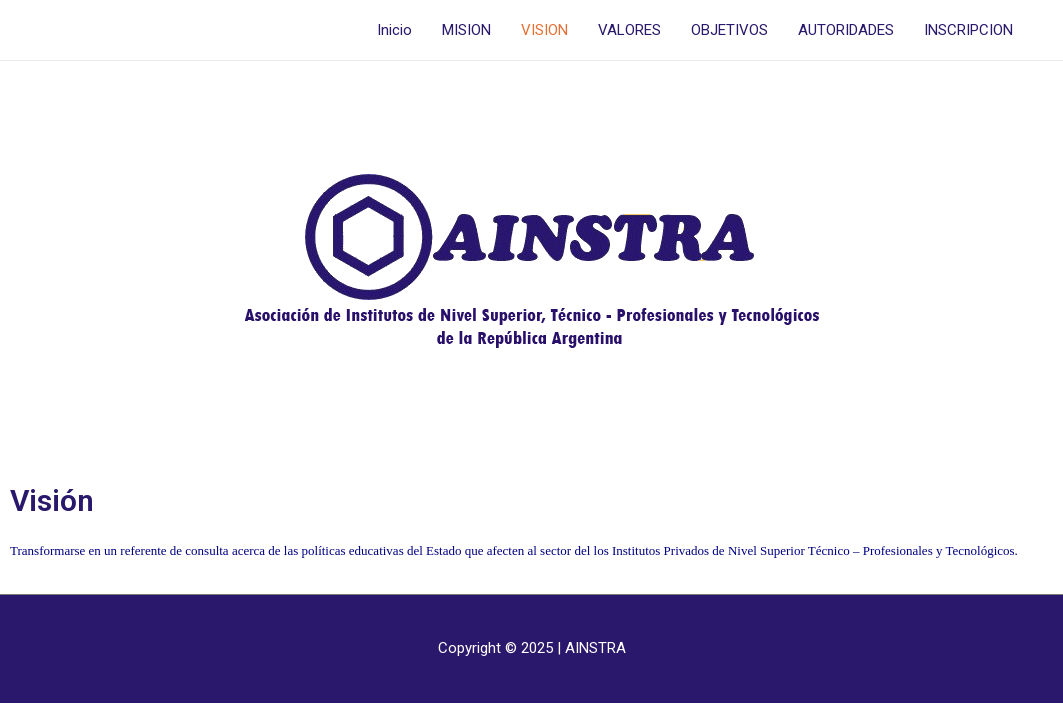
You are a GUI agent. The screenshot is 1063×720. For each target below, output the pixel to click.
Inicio (394, 30)
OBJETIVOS (729, 30)
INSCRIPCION (968, 30)
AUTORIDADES (846, 30)
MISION (466, 30)
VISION (544, 30)
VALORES (629, 30)
